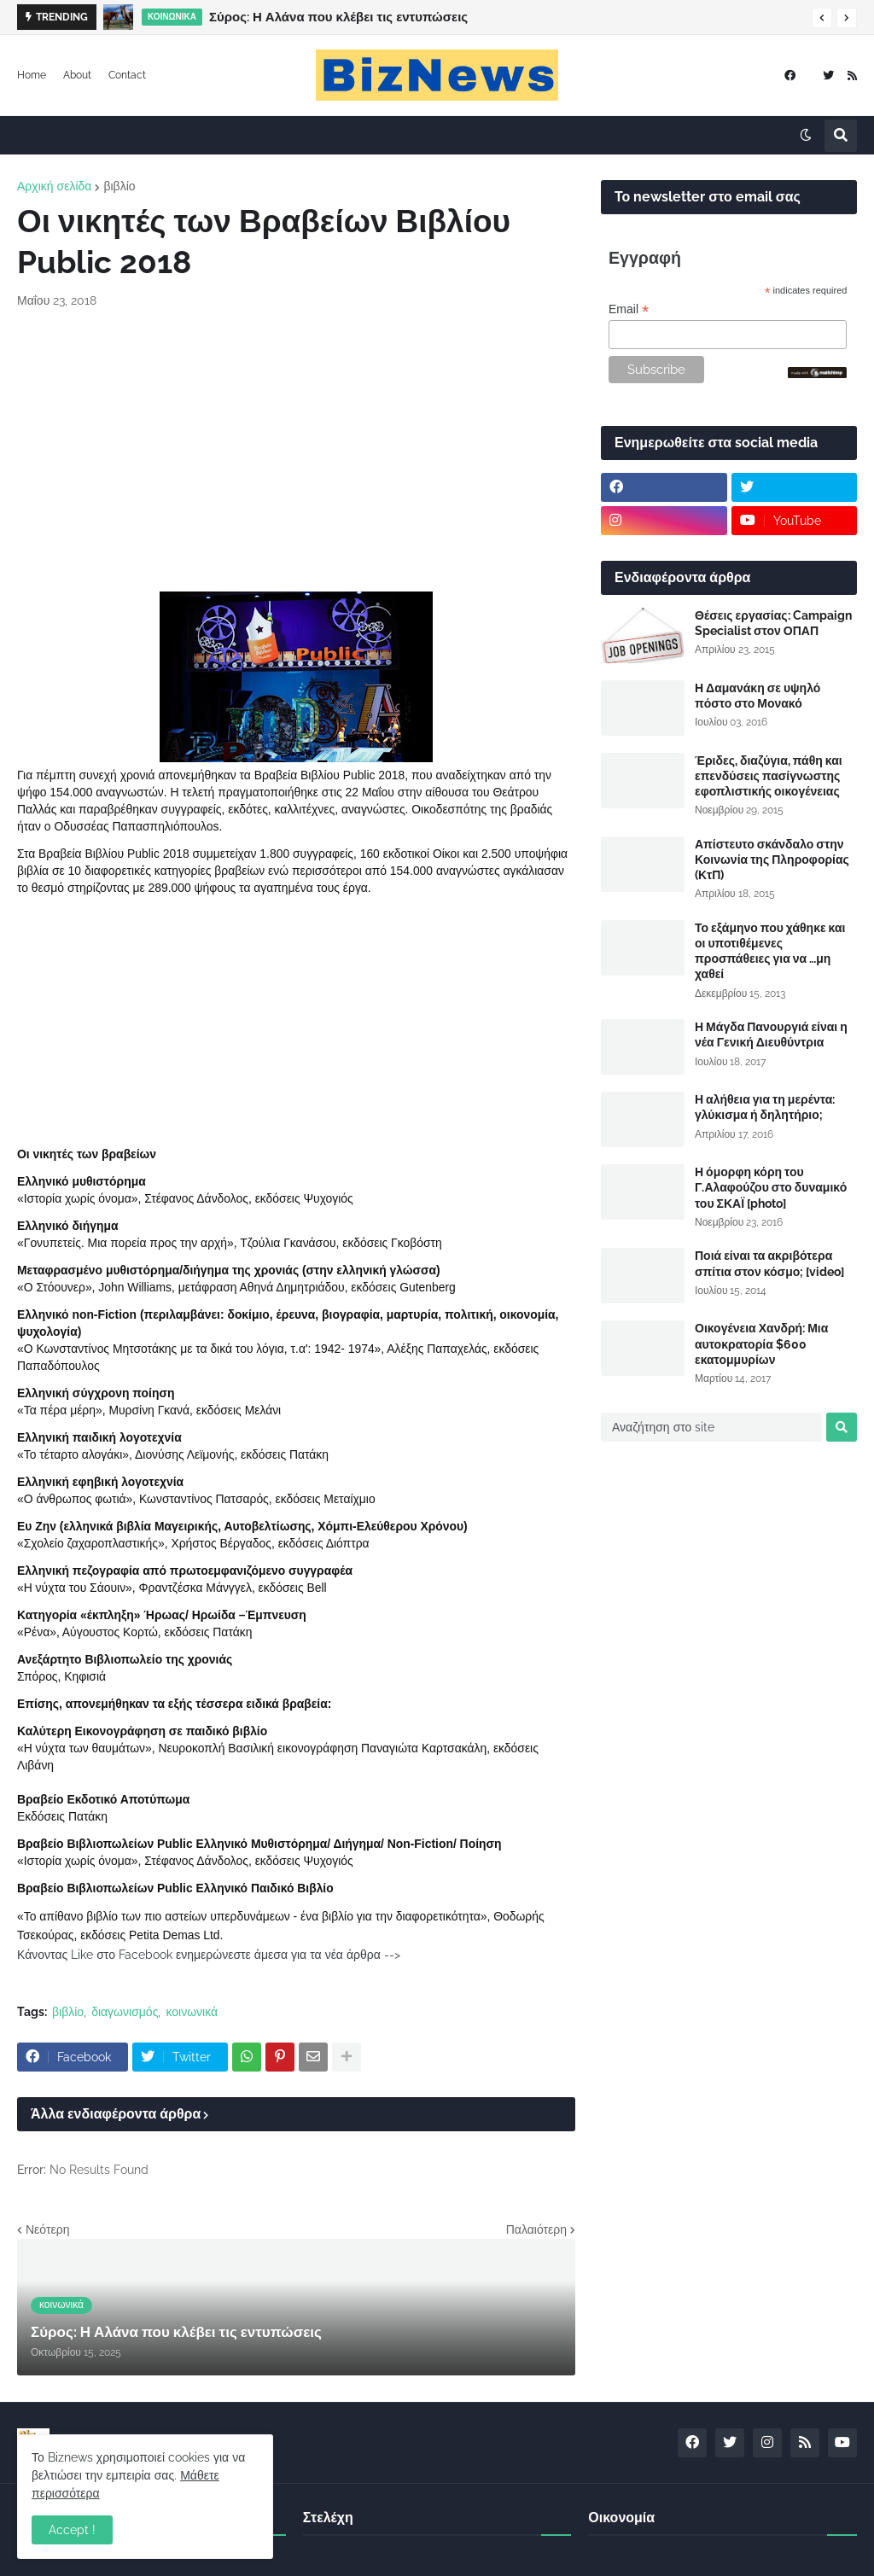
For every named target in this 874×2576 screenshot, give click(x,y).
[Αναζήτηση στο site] (711, 1427)
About (77, 75)
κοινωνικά (192, 2012)
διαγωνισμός (124, 2012)
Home (31, 75)
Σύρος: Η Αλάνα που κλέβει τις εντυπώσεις (338, 17)
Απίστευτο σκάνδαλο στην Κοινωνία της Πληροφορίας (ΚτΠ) (772, 859)
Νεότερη (47, 2229)
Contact (127, 75)
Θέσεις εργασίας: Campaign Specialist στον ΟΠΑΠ (773, 623)
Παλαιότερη (536, 2229)
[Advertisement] (296, 450)
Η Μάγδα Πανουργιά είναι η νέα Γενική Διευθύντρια (771, 1034)
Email (629, 309)
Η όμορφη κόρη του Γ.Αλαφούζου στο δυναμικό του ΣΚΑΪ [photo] (771, 1187)
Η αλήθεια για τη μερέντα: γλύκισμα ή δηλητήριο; (765, 1107)
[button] (822, 18)
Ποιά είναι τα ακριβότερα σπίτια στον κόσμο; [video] (769, 1263)
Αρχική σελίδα (54, 186)
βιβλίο (119, 186)
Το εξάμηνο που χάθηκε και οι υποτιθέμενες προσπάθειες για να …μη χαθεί (770, 951)
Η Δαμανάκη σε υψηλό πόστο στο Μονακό (757, 695)
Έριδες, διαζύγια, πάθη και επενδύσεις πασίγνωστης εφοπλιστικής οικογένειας (768, 776)
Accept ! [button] (72, 2530)
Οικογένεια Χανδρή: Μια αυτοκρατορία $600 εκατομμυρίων (761, 1343)
